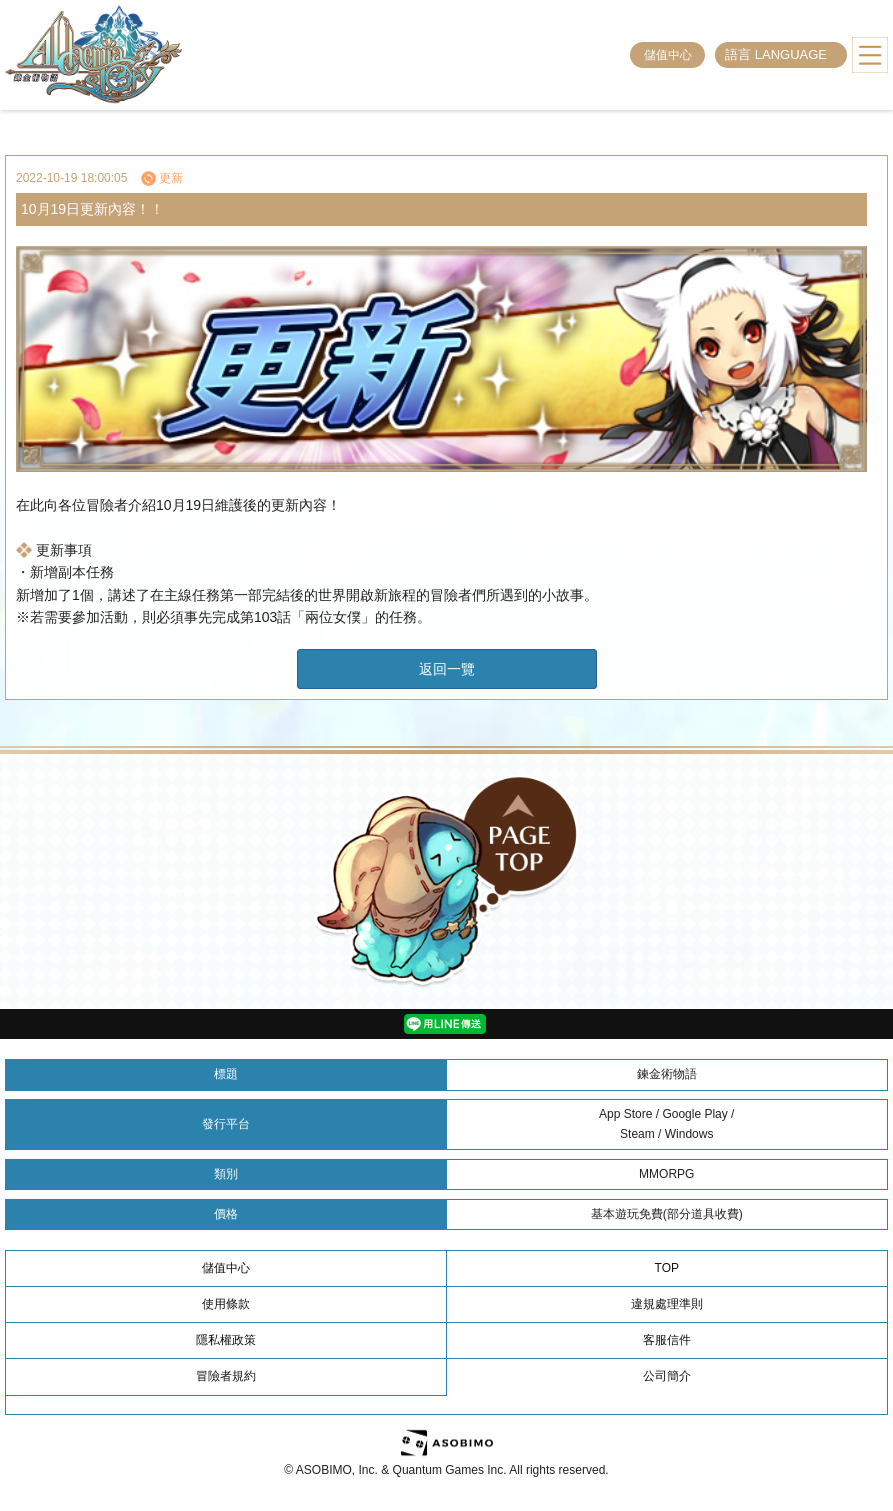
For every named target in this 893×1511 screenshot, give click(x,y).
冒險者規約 (226, 1376)
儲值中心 (668, 55)
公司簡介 (667, 1376)
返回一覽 (447, 669)
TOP (667, 1268)
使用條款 (226, 1304)
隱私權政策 (226, 1340)
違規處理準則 (667, 1304)
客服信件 (667, 1340)
